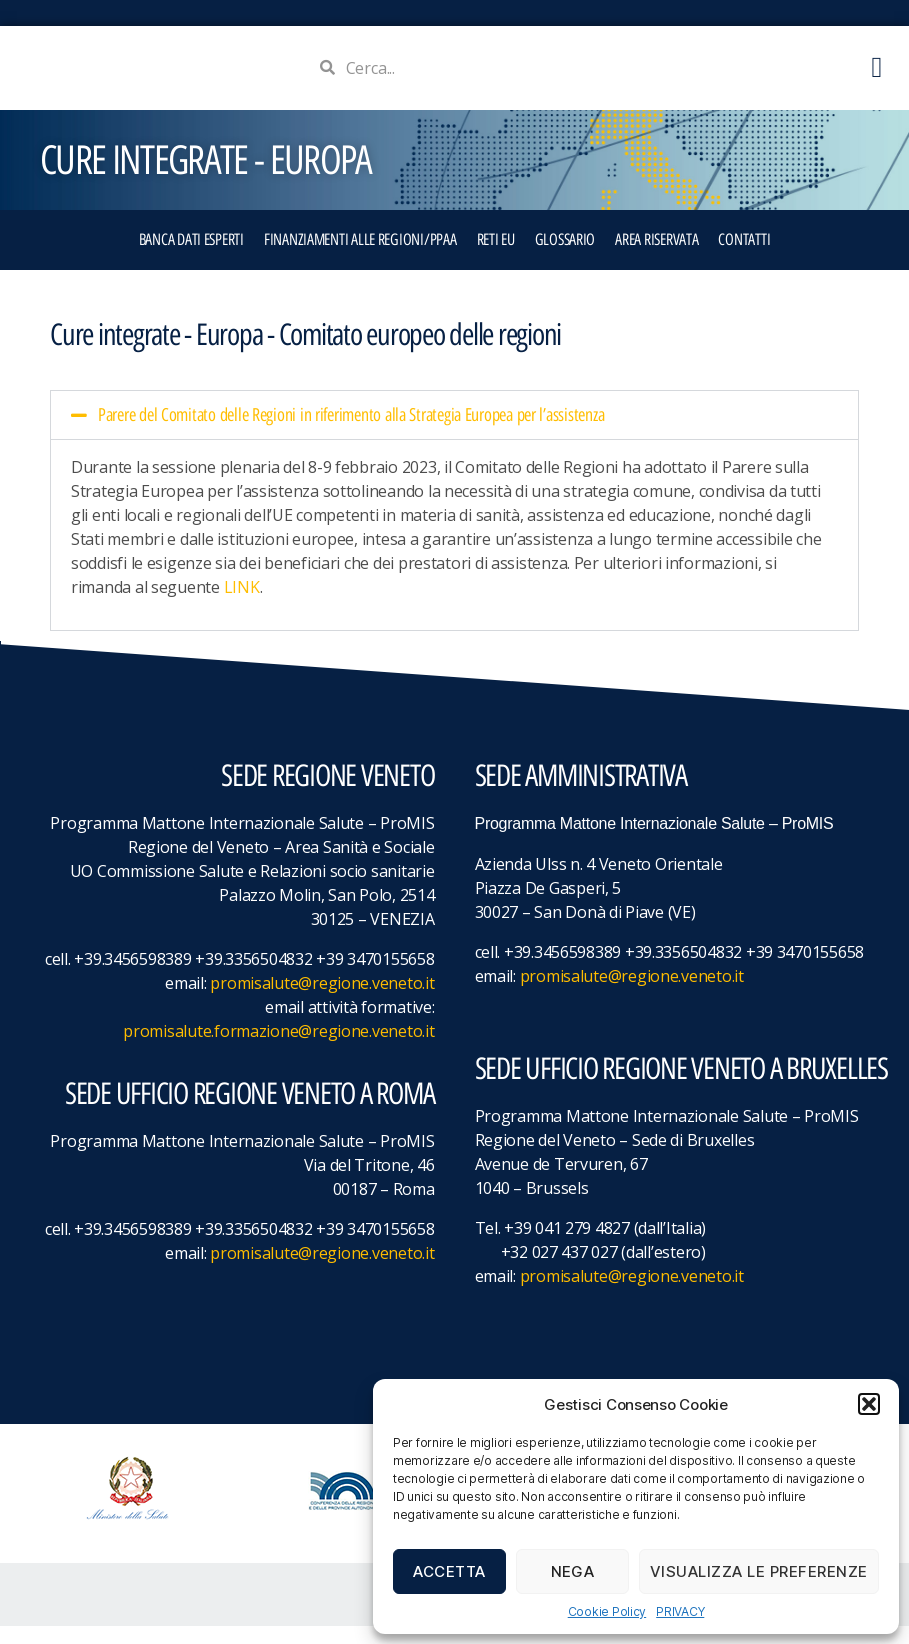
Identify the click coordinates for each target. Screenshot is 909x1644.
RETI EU (496, 257)
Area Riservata (656, 257)
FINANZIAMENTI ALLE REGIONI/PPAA (360, 257)
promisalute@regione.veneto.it (322, 1001)
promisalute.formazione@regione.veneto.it (278, 1049)
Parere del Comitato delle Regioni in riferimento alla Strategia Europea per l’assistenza (351, 433)
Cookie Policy (607, 1611)
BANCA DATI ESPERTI (191, 257)
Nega (573, 1571)
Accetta (449, 1571)
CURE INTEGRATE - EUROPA (206, 178)
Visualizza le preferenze (759, 1571)
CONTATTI (744, 257)
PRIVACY (680, 1611)
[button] (869, 1404)
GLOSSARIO (565, 257)
